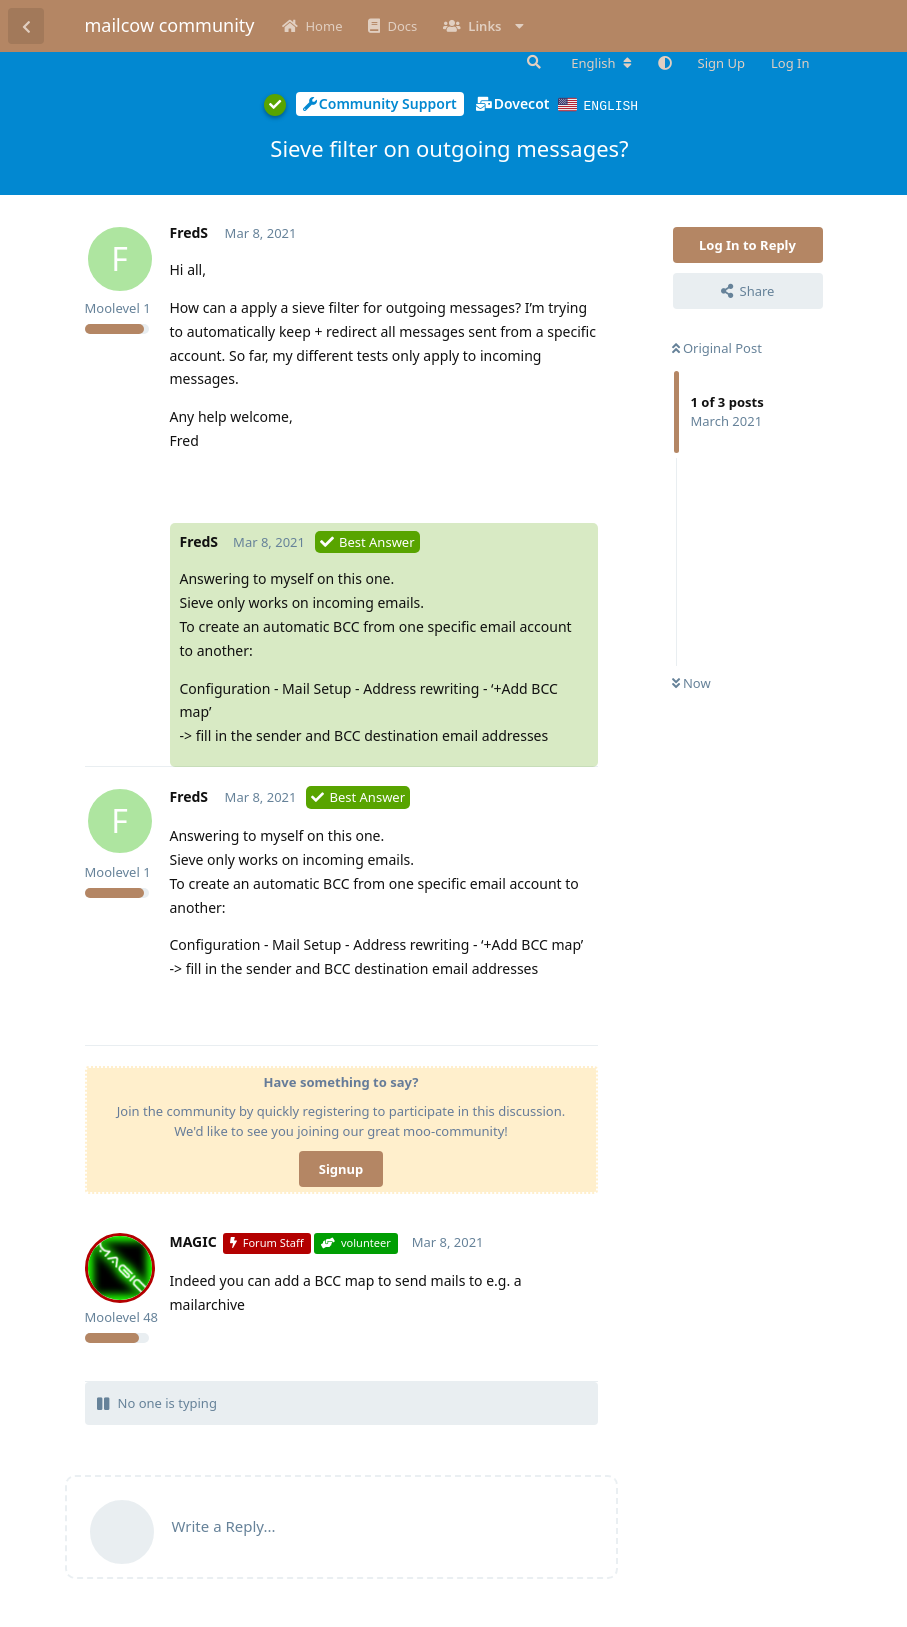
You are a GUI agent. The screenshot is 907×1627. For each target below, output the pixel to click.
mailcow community (170, 25)
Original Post (717, 347)
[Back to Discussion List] (26, 26)
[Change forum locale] (601, 63)
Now (691, 682)
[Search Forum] (532, 62)
